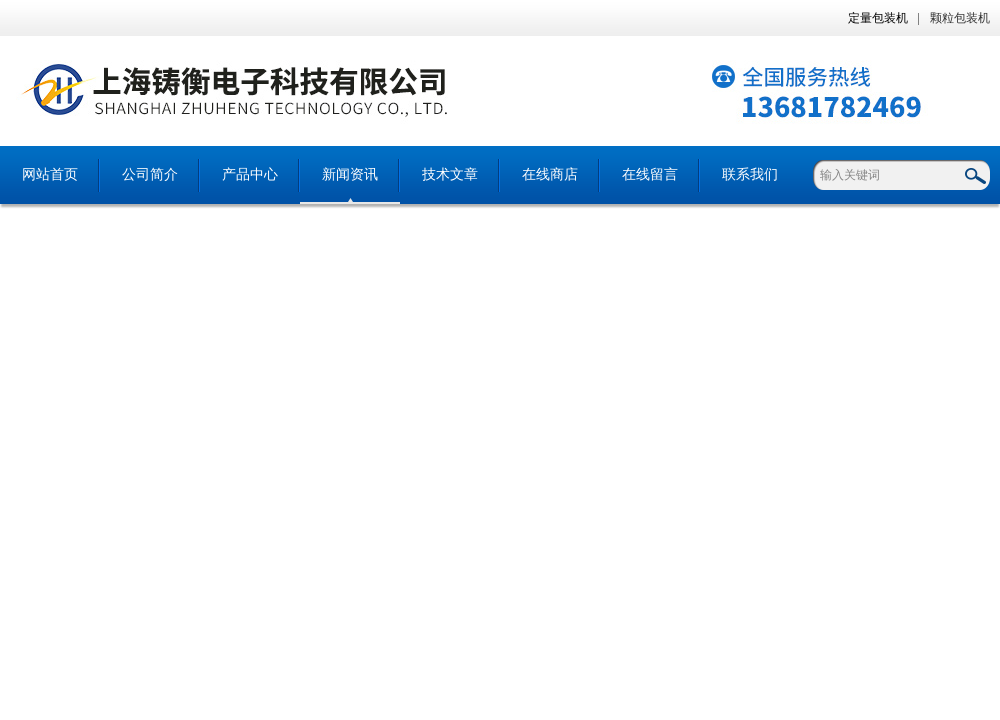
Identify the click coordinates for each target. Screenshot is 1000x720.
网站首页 (50, 174)
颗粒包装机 (960, 18)
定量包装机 (878, 18)
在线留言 (650, 174)
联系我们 (750, 174)
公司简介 (150, 174)
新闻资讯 (350, 174)
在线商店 (550, 174)
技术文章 (450, 174)
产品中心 (250, 174)
